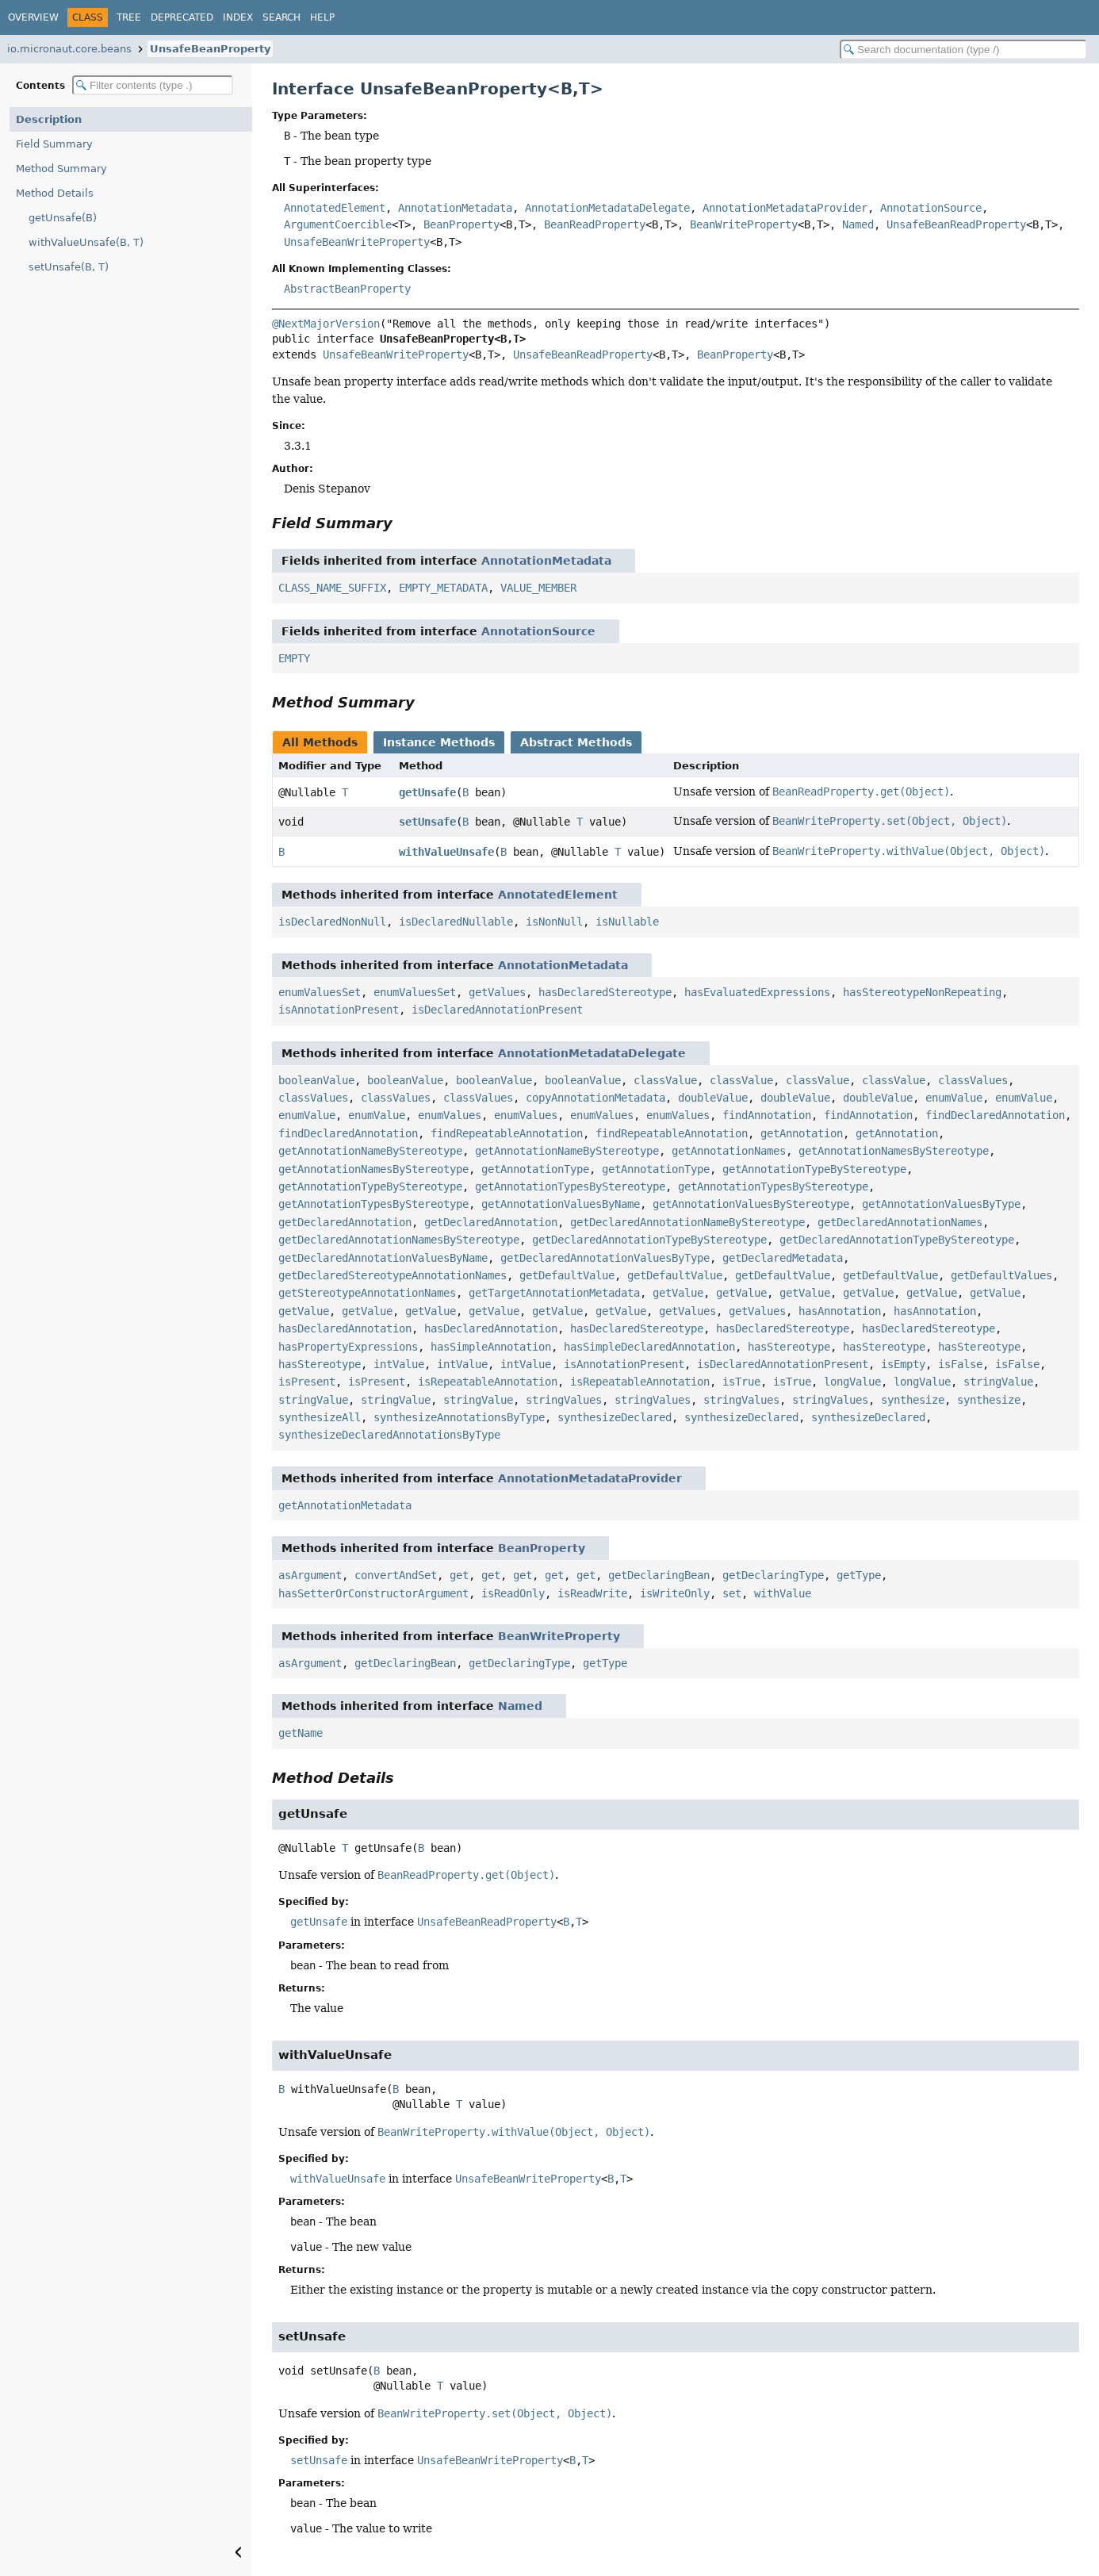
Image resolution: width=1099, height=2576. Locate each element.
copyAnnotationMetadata (595, 1097)
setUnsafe (427, 821)
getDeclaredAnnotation (345, 1222)
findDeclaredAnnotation (995, 1115)
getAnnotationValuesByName (560, 1204)
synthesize (912, 1399)
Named (858, 224)
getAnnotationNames (729, 1150)
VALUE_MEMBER (538, 587)
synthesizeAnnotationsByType (459, 1417)
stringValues (564, 1399)
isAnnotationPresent (338, 1009)
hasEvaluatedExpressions (757, 992)
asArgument (310, 1575)
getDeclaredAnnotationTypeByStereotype (649, 1239)
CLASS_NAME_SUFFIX (332, 587)
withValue (782, 1593)
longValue (852, 1381)
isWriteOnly (675, 1593)
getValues (497, 992)
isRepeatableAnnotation (487, 1381)
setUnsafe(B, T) (69, 267)
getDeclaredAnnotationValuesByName (383, 1258)
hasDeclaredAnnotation (345, 1328)
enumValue (953, 1097)
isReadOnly (513, 1593)
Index (238, 17)
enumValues (449, 1115)
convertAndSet (395, 1575)
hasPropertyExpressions (348, 1346)
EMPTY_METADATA (443, 587)
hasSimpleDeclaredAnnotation (649, 1346)
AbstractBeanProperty (347, 288)
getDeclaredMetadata (782, 1258)
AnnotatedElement (334, 207)
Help (322, 17)
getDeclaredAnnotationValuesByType (605, 1258)
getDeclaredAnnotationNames (900, 1222)
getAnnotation (801, 1133)
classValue (665, 1080)
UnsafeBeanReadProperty (956, 224)
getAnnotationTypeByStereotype (814, 1169)
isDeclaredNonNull (332, 921)
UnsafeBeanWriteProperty (357, 242)
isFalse (960, 1364)
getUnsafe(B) (63, 218)
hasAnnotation (839, 1311)
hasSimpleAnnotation (491, 1346)
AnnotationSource (931, 207)
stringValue (998, 1381)
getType (859, 1575)
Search (281, 17)
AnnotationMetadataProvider (785, 207)
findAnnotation (766, 1115)
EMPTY (294, 658)
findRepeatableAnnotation (507, 1133)
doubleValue (713, 1097)
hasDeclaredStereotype (605, 992)
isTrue (741, 1381)
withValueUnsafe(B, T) (86, 242)
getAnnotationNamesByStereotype (893, 1150)
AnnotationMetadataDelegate (607, 207)
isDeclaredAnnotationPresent (497, 1009)
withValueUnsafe (446, 851)
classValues (973, 1080)
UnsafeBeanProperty (210, 49)
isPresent (306, 1381)
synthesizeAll (319, 1417)
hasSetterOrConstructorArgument (373, 1593)
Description (49, 119)
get (459, 1575)
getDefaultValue (567, 1275)
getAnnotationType (535, 1169)
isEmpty (903, 1364)
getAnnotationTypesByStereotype (570, 1186)
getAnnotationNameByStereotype (370, 1150)
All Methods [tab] (320, 742)
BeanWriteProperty (744, 224)
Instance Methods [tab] (439, 742)
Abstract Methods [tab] (576, 742)
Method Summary (61, 168)
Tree (129, 17)
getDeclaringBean (659, 1575)
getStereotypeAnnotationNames (367, 1292)
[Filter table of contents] (152, 85)
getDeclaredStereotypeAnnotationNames (392, 1275)
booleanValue (316, 1080)
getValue (678, 1292)
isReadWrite (592, 1593)
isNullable (627, 921)
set (731, 1593)
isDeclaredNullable (456, 921)
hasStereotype (789, 1346)
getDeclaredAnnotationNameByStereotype (687, 1222)
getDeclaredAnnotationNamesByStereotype (398, 1239)
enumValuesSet (319, 992)
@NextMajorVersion (326, 323)
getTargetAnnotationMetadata (554, 1292)
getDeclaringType (773, 1575)
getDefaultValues (1001, 1275)
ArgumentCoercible (338, 224)
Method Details (55, 193)
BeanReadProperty (594, 224)
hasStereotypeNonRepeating (922, 992)
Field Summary (54, 144)
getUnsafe (427, 792)
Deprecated (182, 17)
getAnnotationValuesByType (941, 1204)
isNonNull (554, 921)
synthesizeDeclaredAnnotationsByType (389, 1434)
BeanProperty (461, 224)
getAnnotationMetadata (345, 1505)
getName (300, 1733)
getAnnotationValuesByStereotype (751, 1204)
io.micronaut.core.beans (69, 49)
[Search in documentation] (963, 49)
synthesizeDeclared (614, 1417)
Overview (33, 17)
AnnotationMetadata (455, 207)
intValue (398, 1364)
